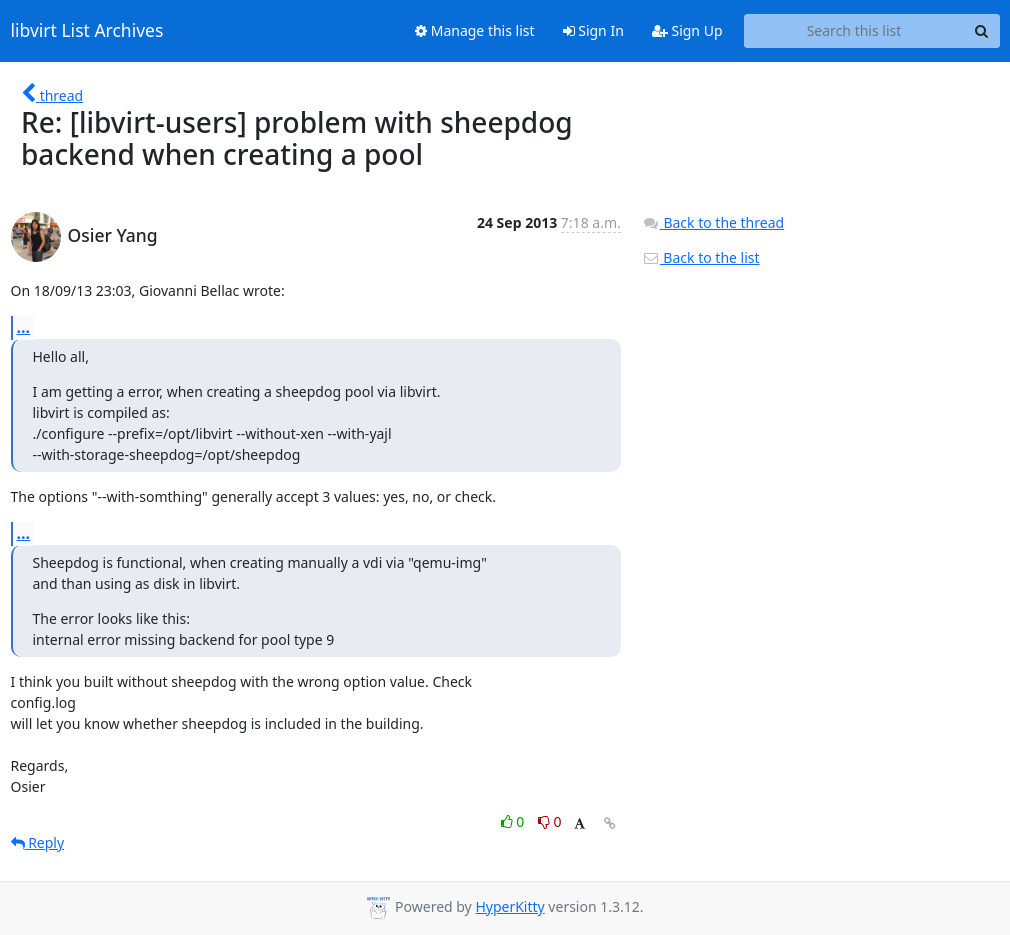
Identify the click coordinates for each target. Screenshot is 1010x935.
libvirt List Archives (87, 31)
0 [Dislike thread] (550, 821)
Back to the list (701, 257)
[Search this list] (854, 31)
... (24, 327)
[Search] (982, 31)
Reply (38, 842)
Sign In (593, 30)
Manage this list (475, 30)
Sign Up (687, 30)
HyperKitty (509, 906)
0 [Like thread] (514, 821)
